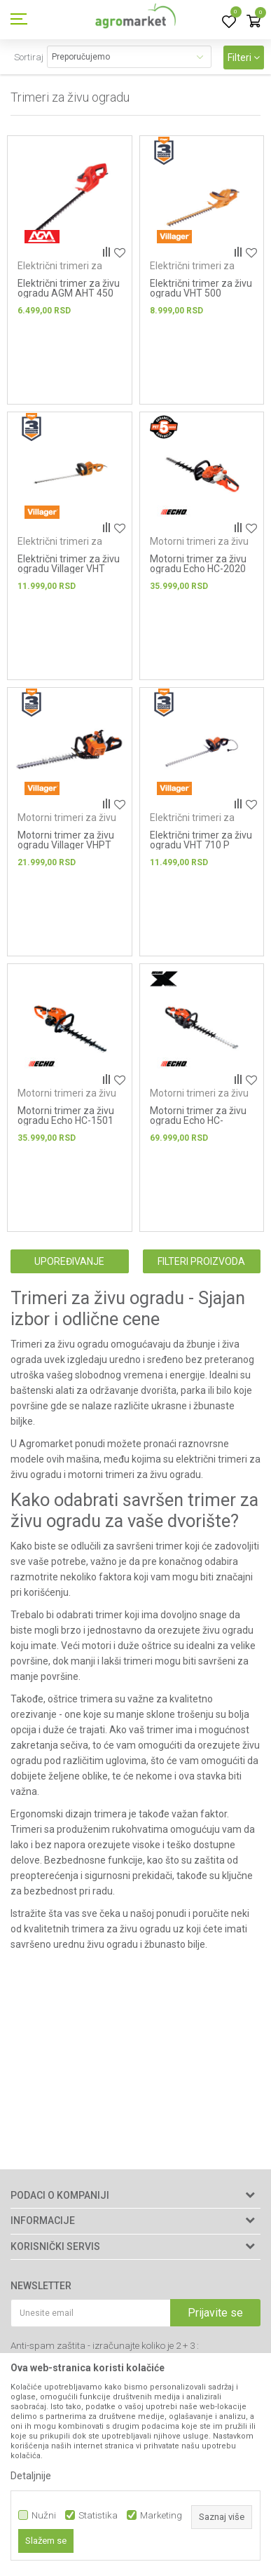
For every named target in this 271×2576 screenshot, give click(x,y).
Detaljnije (31, 2475)
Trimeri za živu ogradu (60, 1344)
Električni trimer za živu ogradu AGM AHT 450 (69, 288)
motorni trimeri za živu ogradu (133, 1474)
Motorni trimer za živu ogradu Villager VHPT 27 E (66, 845)
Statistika (98, 2515)
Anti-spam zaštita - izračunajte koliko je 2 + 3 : (105, 2345)
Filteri (244, 57)
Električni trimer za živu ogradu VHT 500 (201, 288)
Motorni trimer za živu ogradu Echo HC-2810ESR (198, 1120)
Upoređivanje (69, 1261)
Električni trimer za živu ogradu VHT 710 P (201, 840)
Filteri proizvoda (201, 1261)
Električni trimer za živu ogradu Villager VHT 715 (69, 568)
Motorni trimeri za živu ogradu (199, 546)
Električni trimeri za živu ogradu (60, 271)
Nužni (44, 2515)
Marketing (161, 2515)
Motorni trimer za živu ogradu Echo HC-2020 (198, 564)
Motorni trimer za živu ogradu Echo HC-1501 (66, 1115)
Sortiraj (28, 57)
